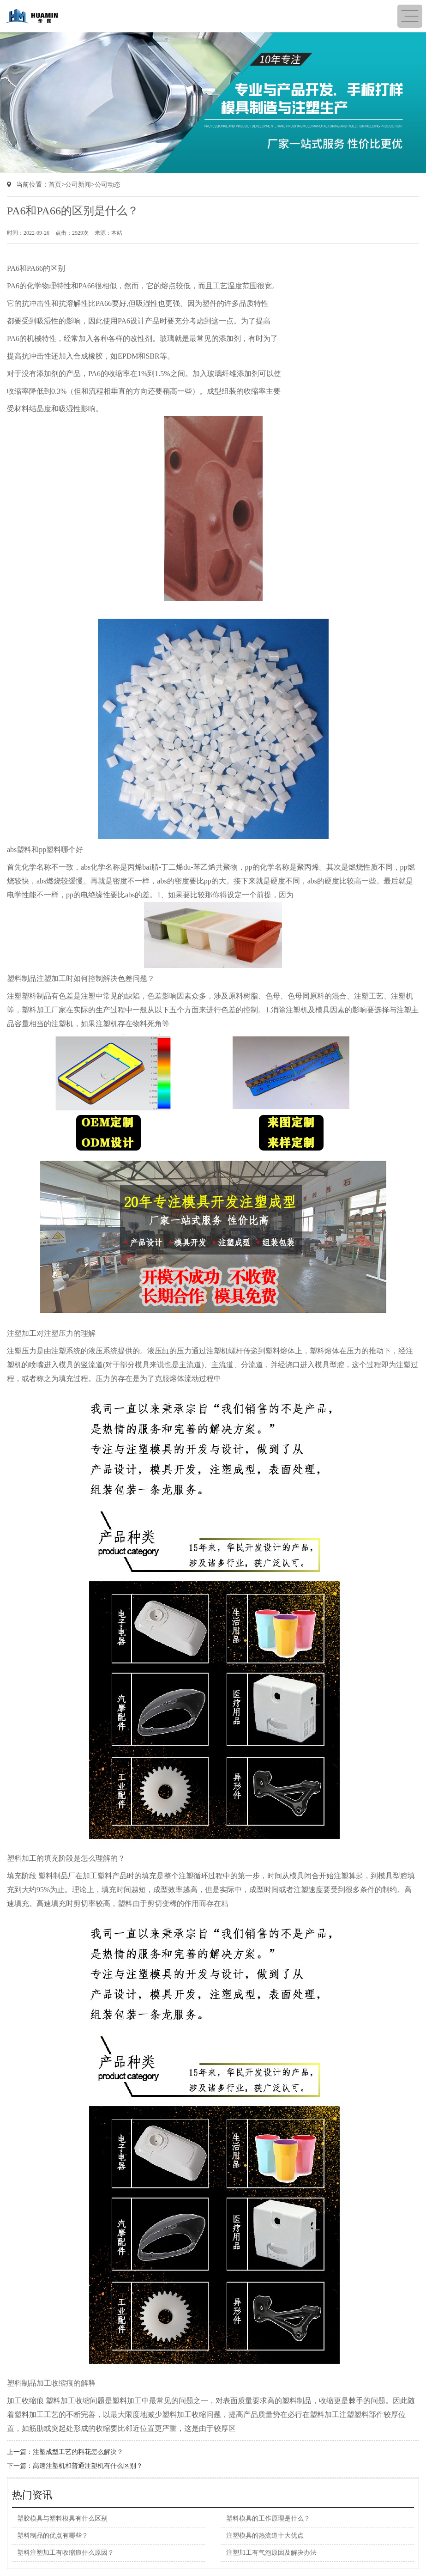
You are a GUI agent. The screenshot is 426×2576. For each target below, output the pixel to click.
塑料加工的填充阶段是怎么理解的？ (66, 1858)
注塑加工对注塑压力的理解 (51, 1333)
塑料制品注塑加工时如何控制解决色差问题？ (81, 978)
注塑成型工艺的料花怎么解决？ (78, 2451)
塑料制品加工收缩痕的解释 (51, 2383)
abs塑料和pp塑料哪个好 (45, 849)
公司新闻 (78, 184)
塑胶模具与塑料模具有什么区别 (62, 2518)
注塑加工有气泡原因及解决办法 (271, 2552)
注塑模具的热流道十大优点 (265, 2535)
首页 (54, 184)
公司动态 (107, 184)
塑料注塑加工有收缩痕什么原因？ (65, 2552)
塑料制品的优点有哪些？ (52, 2535)
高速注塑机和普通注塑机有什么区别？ (88, 2465)
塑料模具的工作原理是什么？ (268, 2518)
